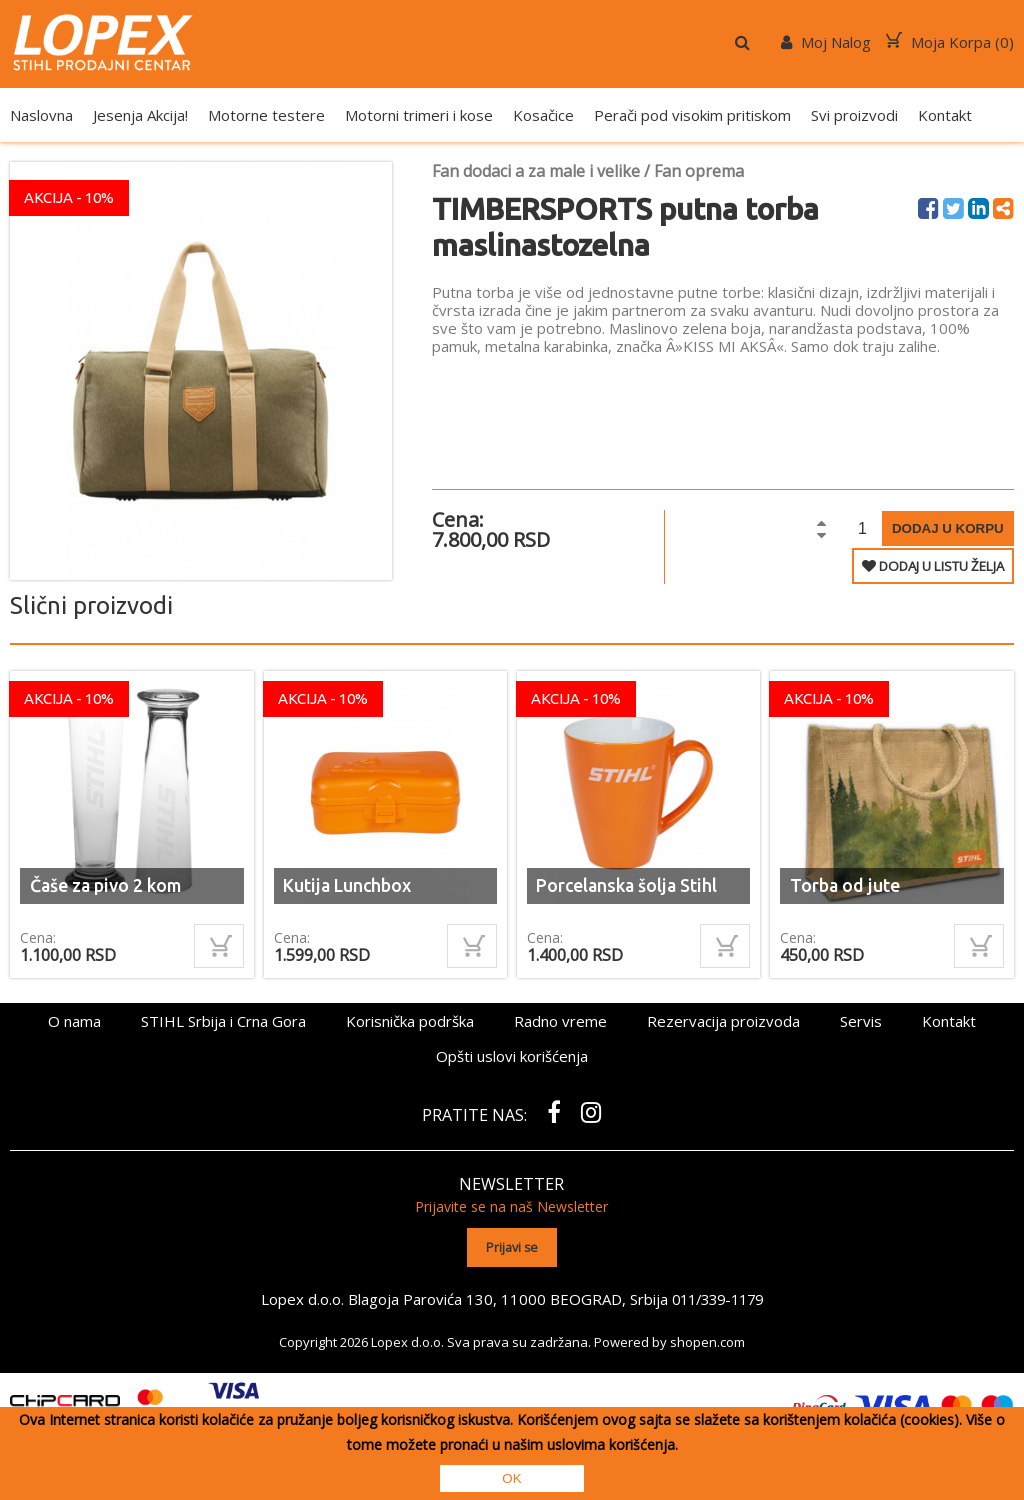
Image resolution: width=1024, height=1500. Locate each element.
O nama (74, 1021)
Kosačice (543, 115)
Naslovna (41, 115)
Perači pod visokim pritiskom (692, 115)
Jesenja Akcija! (140, 115)
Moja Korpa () (950, 42)
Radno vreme (560, 1021)
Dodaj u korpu (948, 528)
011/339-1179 (717, 1297)
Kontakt (945, 115)
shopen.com (707, 1340)
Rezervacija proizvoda (723, 1021)
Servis (861, 1021)
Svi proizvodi (854, 115)
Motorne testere (266, 115)
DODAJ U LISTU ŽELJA (933, 566)
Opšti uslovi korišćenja (512, 1056)
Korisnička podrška (410, 1021)
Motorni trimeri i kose (419, 115)
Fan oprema (699, 171)
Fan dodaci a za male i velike (536, 171)
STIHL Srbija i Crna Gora (223, 1021)
